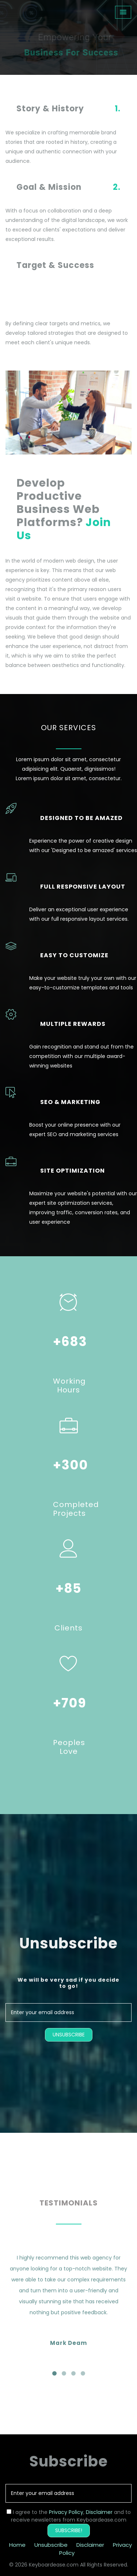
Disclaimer (99, 2512)
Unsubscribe (51, 2545)
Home (17, 2545)
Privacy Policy (66, 2512)
